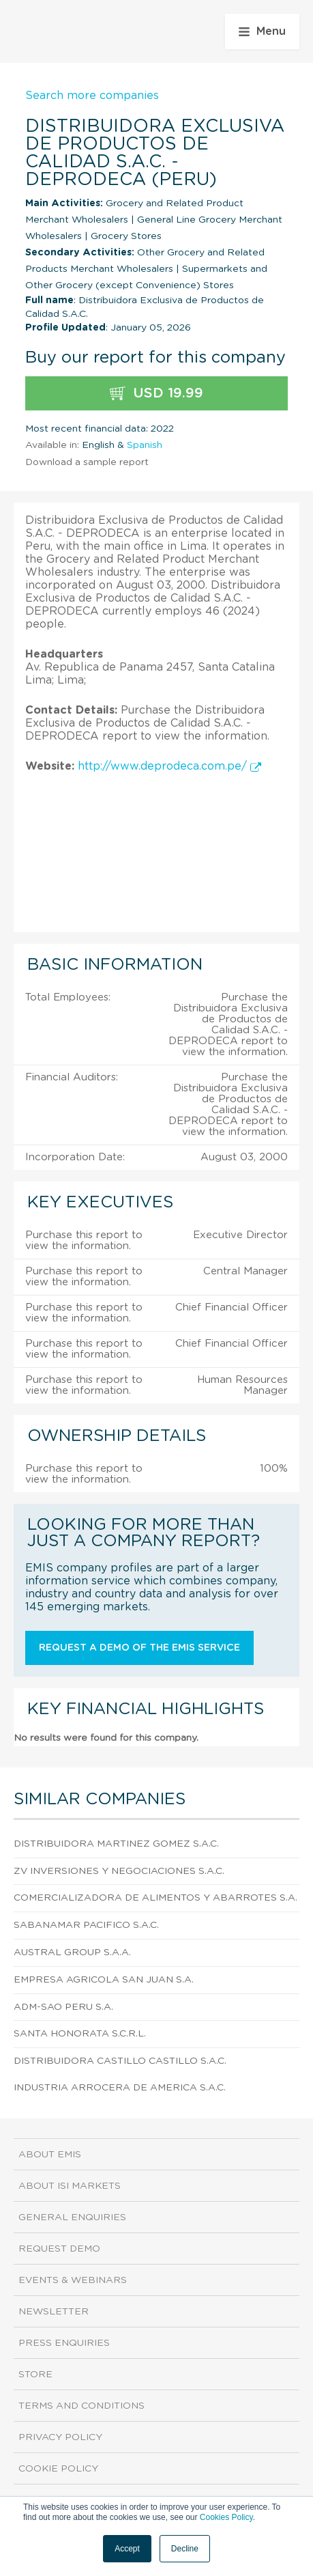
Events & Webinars (72, 2280)
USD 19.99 (156, 394)
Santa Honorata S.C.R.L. (80, 2034)
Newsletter (53, 2311)
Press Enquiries (64, 2343)
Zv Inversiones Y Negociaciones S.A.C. (119, 1871)
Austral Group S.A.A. (72, 1952)
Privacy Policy (60, 2437)
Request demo (59, 2249)
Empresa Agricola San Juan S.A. (104, 1980)
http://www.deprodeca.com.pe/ (169, 766)
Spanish (144, 445)
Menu (262, 31)
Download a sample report (87, 462)
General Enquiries (72, 2217)
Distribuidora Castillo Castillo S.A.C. (120, 2061)
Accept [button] (127, 2548)
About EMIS (49, 2154)
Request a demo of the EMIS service (139, 1648)
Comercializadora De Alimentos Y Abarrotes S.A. (155, 1898)
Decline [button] (184, 2548)
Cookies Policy (226, 2517)
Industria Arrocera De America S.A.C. (120, 2087)
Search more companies (92, 95)
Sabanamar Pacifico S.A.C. (86, 1925)
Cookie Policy (58, 2469)
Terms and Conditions (81, 2406)
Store (35, 2374)
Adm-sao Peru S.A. (63, 2007)
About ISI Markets (69, 2186)
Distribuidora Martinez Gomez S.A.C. (116, 1844)
